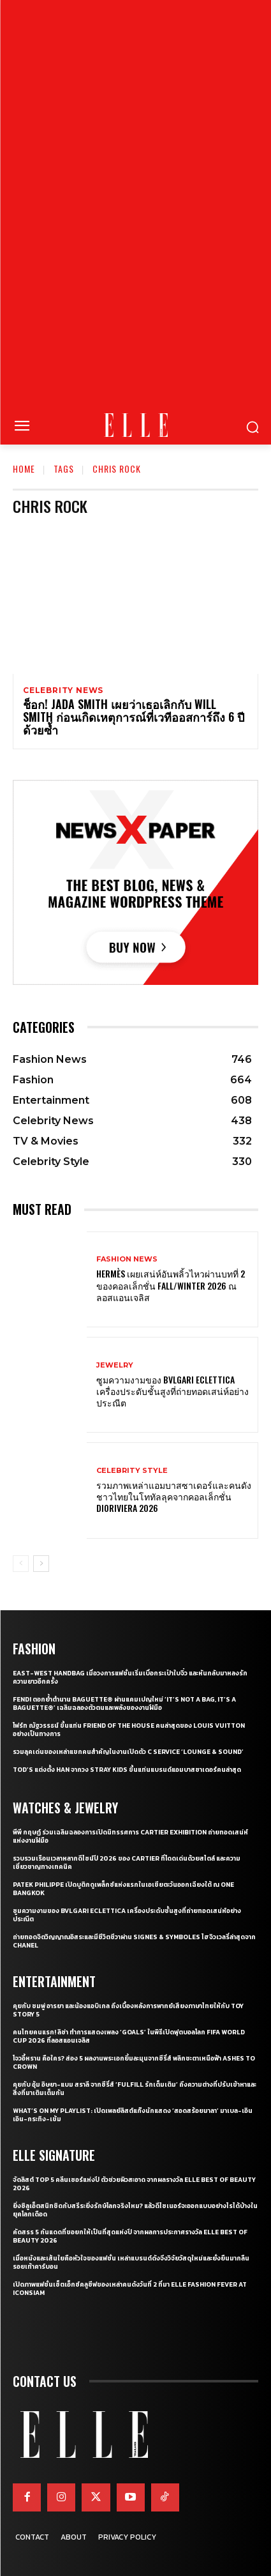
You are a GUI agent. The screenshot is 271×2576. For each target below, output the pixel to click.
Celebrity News (63, 690)
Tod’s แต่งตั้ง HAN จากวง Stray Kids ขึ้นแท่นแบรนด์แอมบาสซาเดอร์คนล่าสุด (127, 1769)
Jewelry (114, 1365)
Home (24, 468)
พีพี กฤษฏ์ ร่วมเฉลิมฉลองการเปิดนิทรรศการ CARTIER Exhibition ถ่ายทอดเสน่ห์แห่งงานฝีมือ (130, 1836)
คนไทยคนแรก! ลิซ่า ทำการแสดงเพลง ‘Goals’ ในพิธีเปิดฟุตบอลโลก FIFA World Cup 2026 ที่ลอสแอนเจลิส (129, 2036)
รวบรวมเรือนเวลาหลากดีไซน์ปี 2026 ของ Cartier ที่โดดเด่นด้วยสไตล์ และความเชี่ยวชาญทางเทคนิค (126, 1862)
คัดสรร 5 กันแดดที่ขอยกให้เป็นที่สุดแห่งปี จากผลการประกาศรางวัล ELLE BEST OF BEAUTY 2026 (130, 2236)
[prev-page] (21, 1563)
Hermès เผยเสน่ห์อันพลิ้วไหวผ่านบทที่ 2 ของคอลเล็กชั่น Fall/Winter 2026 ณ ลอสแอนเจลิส (170, 1285)
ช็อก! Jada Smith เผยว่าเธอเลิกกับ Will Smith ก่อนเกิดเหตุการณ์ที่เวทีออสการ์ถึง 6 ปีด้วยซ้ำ (133, 717)
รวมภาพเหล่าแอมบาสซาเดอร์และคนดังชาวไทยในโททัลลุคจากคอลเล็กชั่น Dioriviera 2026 (173, 1496)
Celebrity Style (132, 1470)
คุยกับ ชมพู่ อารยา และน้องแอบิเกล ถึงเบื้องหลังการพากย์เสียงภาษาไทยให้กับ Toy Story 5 (128, 2010)
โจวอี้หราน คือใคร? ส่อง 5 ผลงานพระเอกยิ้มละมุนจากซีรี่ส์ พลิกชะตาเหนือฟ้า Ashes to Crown (134, 2062)
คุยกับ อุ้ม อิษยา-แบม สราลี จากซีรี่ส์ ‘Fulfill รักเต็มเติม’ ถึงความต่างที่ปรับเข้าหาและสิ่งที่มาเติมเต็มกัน (134, 2089)
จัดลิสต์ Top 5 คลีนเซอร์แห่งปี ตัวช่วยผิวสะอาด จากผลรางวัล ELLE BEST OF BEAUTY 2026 (134, 2184)
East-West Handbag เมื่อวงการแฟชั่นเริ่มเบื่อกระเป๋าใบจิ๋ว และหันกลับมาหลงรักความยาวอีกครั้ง (130, 1677)
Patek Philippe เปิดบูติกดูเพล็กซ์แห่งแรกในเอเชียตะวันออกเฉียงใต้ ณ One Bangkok (123, 1889)
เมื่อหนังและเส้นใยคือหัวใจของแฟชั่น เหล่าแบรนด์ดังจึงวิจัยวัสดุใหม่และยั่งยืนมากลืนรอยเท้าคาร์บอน (131, 2262)
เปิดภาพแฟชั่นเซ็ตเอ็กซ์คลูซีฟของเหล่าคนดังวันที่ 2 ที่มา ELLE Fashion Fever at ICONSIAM (130, 2289)
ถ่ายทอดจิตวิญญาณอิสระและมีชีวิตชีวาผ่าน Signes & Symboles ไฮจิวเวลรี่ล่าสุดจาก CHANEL (134, 1941)
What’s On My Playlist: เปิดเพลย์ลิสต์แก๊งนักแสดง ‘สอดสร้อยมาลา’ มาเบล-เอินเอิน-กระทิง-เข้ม (133, 2115)
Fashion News (126, 1259)
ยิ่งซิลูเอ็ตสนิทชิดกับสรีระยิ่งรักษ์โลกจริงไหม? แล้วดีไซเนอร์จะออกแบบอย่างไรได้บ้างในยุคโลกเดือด (135, 2210)
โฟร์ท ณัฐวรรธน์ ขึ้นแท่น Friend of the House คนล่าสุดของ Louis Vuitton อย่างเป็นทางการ (129, 1730)
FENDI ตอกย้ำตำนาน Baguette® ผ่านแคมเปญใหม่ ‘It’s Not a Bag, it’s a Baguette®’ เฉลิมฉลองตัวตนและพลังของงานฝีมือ (124, 1703)
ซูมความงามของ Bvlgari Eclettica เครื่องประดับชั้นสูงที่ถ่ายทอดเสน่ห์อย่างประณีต (172, 1391)
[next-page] (41, 1563)
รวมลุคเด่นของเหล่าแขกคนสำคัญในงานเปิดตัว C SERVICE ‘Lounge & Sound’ (128, 1752)
